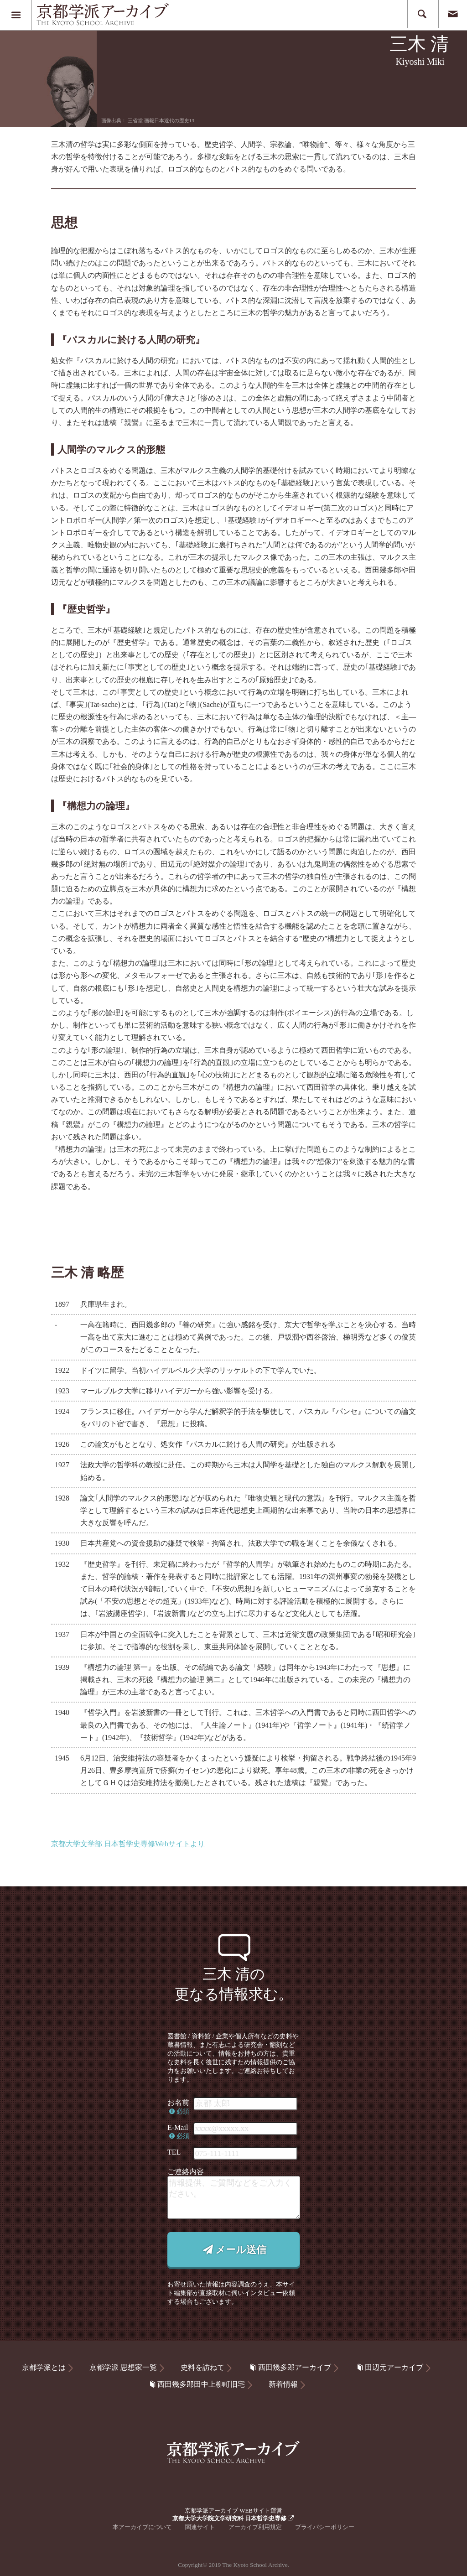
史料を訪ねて (202, 2367)
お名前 (178, 2106)
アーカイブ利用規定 (255, 2527)
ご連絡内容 (185, 2172)
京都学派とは (44, 2367)
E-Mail (178, 2132)
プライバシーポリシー (324, 2527)
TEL (174, 2152)
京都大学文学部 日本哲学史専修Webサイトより (128, 1844)
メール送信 (233, 2249)
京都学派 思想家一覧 (123, 2367)
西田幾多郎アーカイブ (289, 2367)
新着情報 (283, 2384)
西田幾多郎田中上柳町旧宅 (196, 2384)
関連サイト (200, 2527)
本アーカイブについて (142, 2527)
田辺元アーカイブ (389, 2367)
